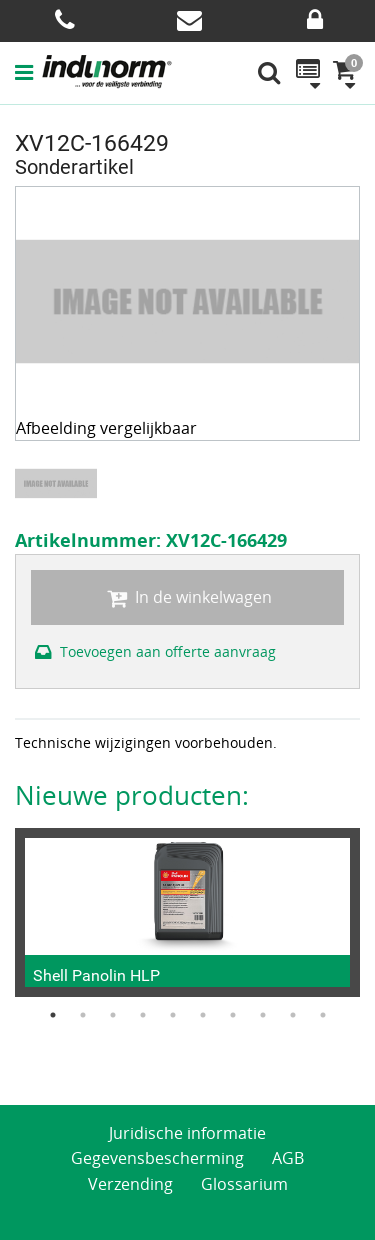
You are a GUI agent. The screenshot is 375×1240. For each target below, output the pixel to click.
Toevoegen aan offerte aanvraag (153, 651)
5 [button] (173, 1015)
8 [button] (263, 1015)
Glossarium (244, 1184)
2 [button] (83, 1015)
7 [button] (233, 1015)
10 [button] (323, 1015)
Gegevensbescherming (157, 1158)
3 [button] (113, 1015)
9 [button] (293, 1015)
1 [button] (53, 1015)
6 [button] (203, 1015)
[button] (28, 72)
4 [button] (143, 1015)
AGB (288, 1158)
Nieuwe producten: (132, 795)
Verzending (130, 1184)
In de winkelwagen (187, 597)
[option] (58, 483)
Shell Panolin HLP (96, 975)
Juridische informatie (187, 1133)
